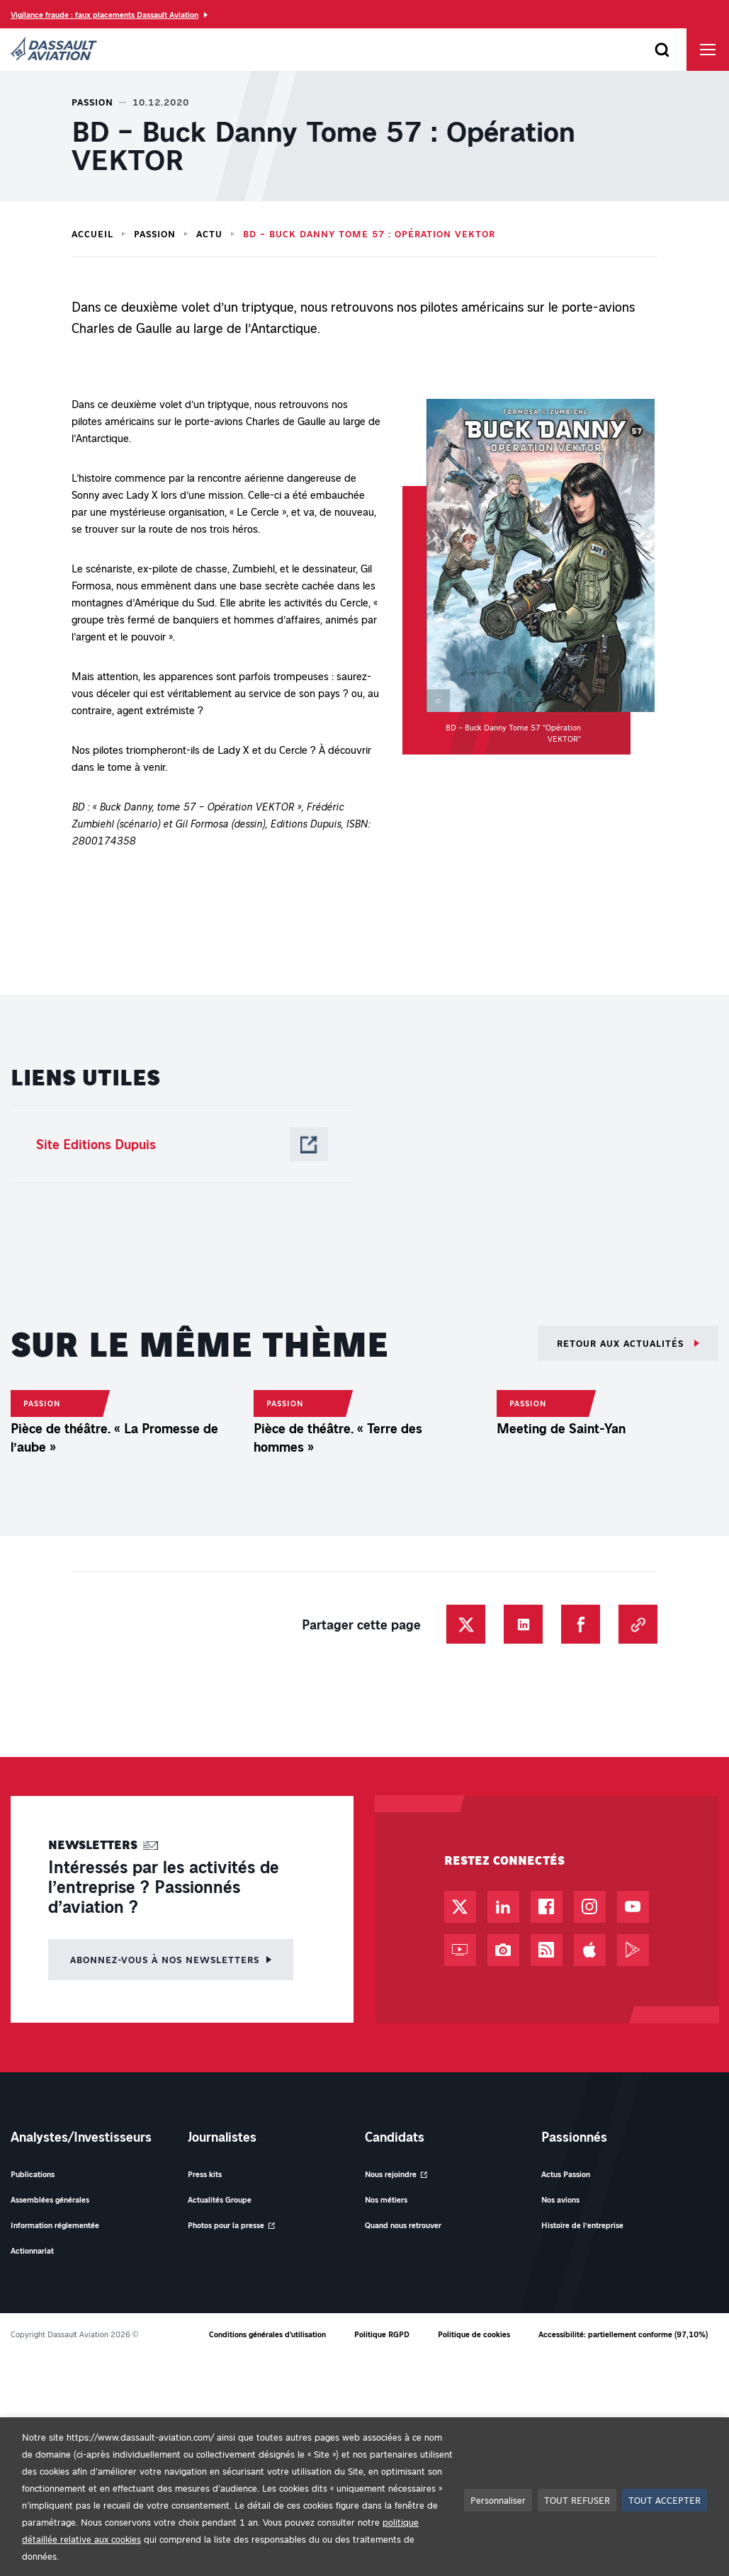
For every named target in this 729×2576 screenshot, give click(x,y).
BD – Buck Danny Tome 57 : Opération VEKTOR (369, 233)
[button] (528, 576)
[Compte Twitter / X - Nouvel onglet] (460, 2240)
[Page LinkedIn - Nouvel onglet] (503, 2240)
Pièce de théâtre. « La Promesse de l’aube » (114, 1769)
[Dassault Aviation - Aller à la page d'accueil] (54, 49)
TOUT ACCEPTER (664, 2500)
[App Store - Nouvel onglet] (590, 2283)
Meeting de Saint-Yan (561, 1741)
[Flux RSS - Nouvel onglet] (547, 2283)
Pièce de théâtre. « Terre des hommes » (338, 1770)
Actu (209, 233)
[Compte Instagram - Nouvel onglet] (590, 2240)
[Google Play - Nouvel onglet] (633, 2283)
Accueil (92, 233)
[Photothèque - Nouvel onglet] (503, 2283)
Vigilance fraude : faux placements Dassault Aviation (104, 14)
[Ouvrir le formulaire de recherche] (661, 49)
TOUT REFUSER (577, 2500)
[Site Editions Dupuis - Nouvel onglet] (182, 1144)
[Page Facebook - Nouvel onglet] (547, 2240)
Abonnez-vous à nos (164, 2292)
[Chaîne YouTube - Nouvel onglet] (633, 2240)
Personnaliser (498, 2500)
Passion (155, 233)
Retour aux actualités (622, 1343)
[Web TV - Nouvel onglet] (460, 2283)
